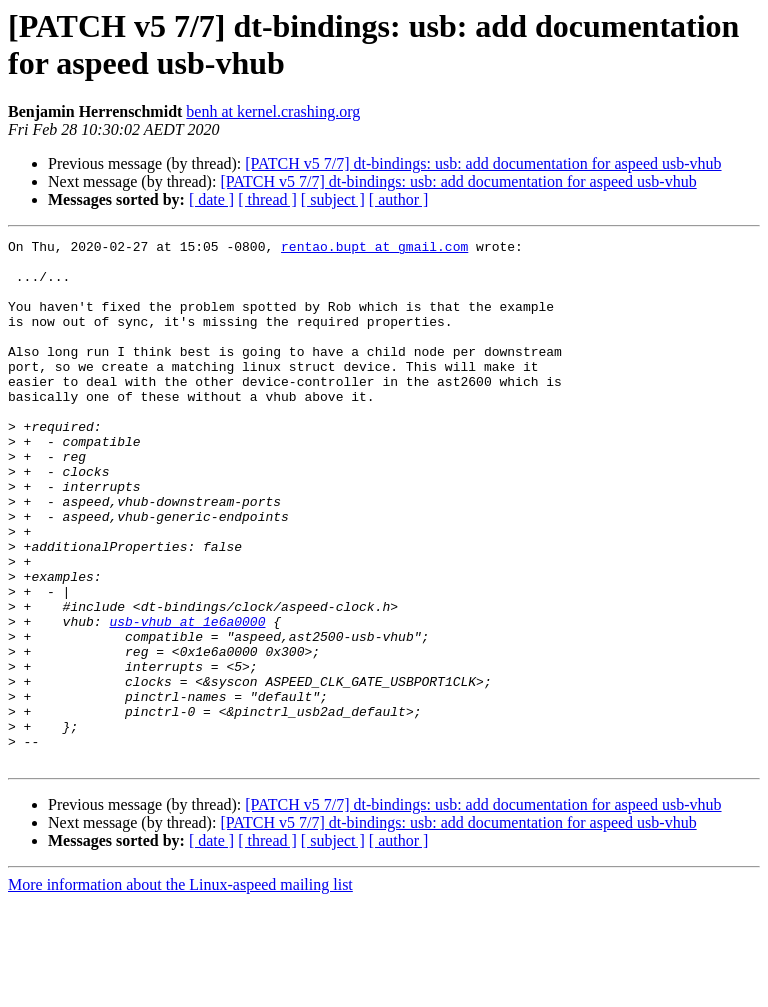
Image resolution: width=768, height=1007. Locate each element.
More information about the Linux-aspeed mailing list (180, 989)
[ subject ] (333, 199)
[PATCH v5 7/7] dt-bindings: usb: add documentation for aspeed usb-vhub (483, 163)
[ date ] (211, 199)
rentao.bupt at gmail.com (374, 249)
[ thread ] (267, 199)
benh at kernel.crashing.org (273, 111)
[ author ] (399, 199)
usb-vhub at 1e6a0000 (187, 699)
